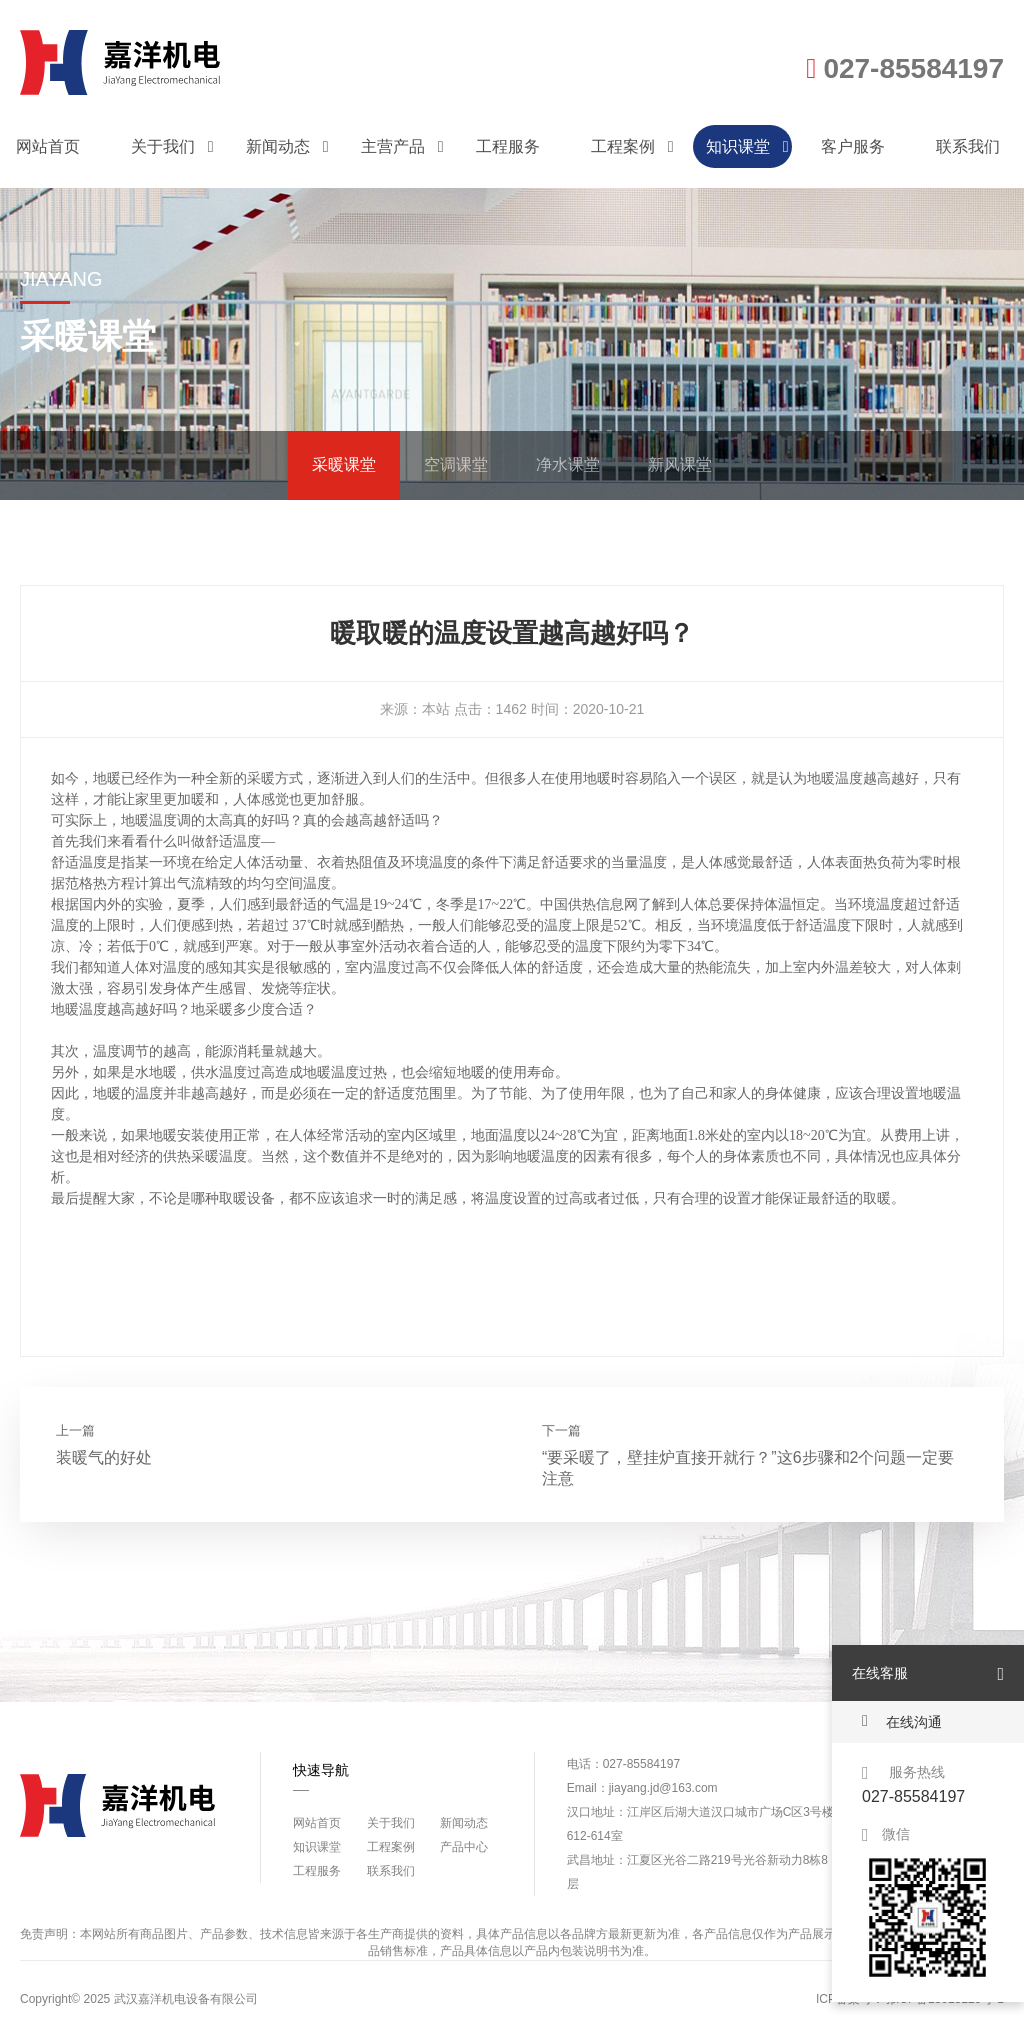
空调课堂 (456, 464)
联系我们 (968, 146)
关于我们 (172, 146)
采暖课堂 (344, 464)
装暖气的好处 (104, 1457)
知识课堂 (747, 146)
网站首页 (48, 146)
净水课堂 (568, 464)
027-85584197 (905, 68)
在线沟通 (902, 1721)
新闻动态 (287, 146)
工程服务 (508, 146)
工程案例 (632, 146)
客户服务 (853, 146)
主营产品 (402, 146)
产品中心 (464, 1847)
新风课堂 (680, 464)
